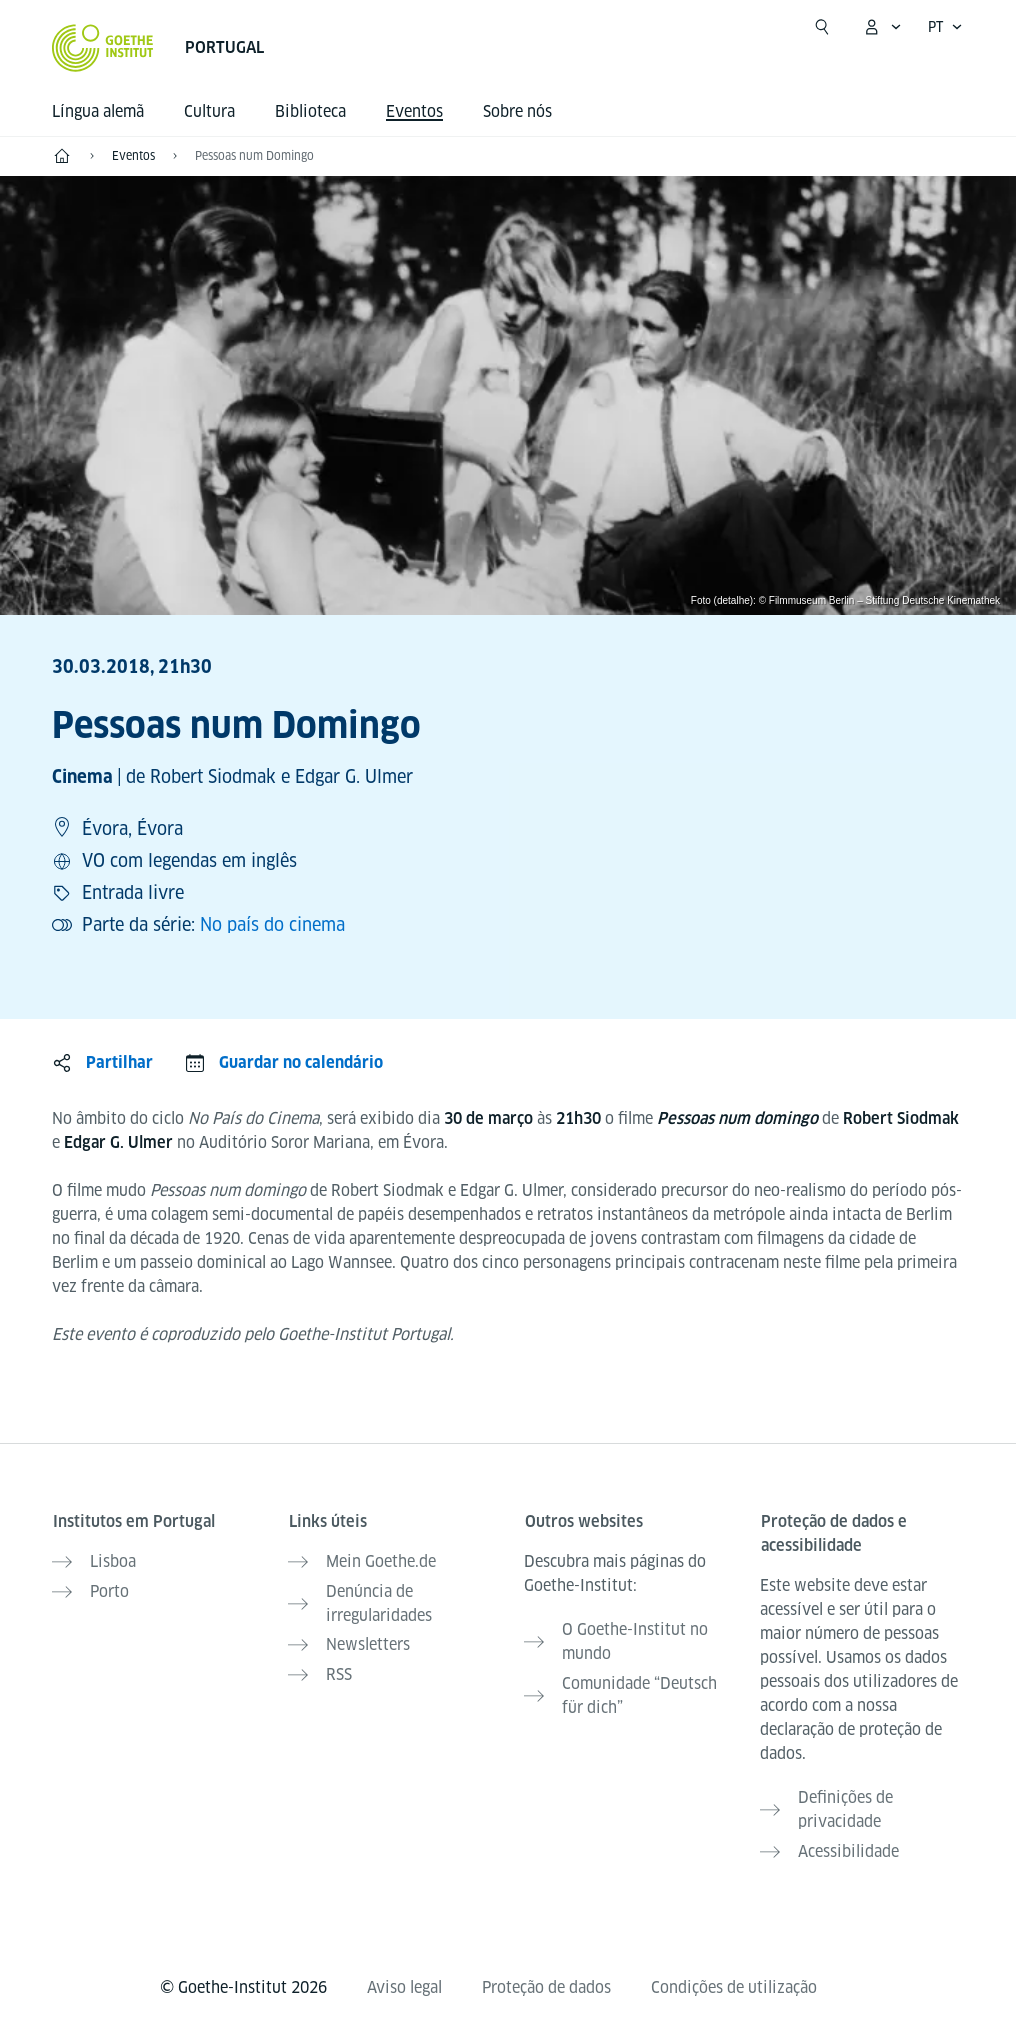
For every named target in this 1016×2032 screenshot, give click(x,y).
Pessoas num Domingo (254, 155)
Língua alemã (98, 111)
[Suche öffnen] (822, 27)
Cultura (209, 111)
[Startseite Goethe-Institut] (102, 48)
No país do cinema (272, 924)
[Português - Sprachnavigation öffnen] (945, 27)
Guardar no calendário (301, 1062)
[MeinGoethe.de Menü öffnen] (882, 27)
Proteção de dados (546, 1983)
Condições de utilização (734, 1983)
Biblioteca (310, 111)
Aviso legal (404, 1983)
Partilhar (119, 1062)
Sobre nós (517, 111)
